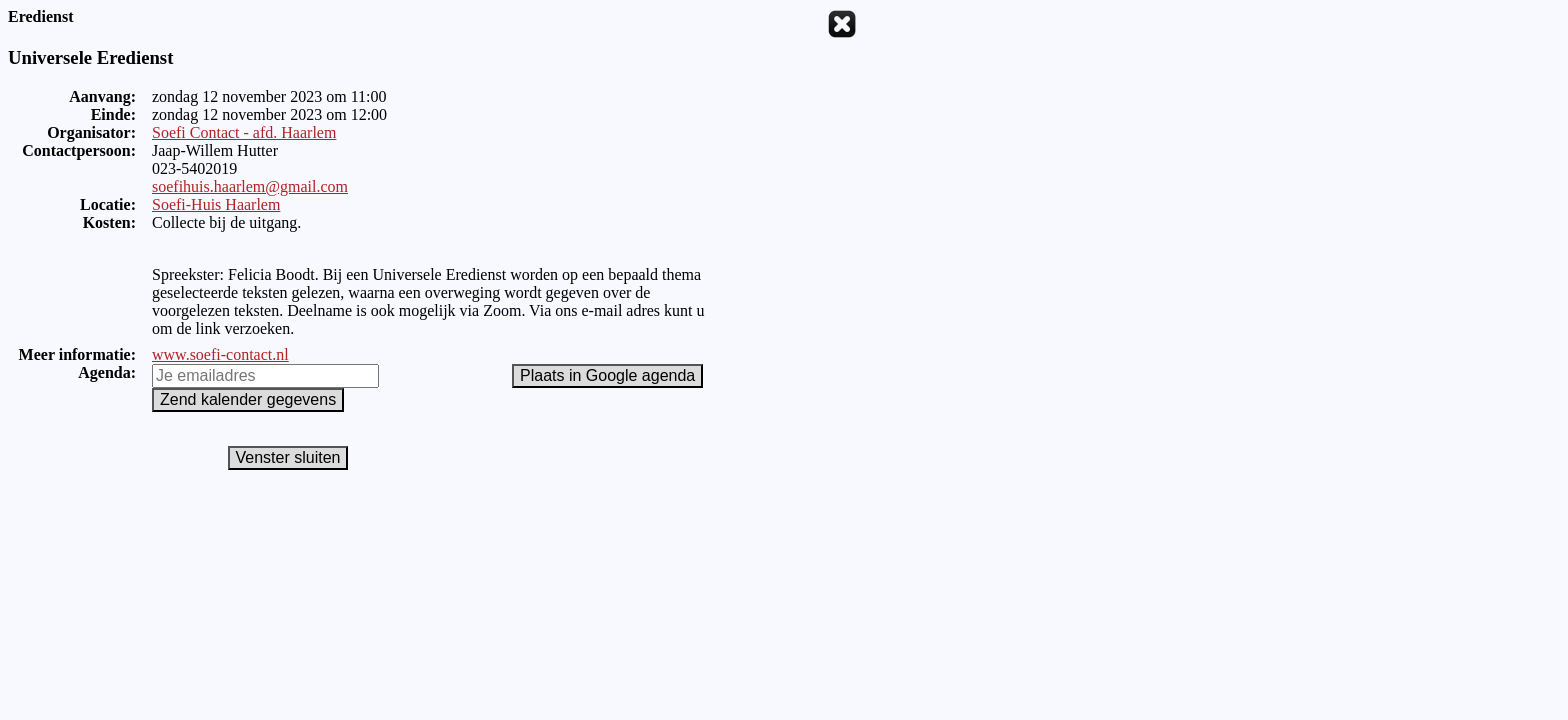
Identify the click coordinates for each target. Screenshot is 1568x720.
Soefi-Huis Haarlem (216, 204)
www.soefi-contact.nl (220, 354)
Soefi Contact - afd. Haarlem (244, 132)
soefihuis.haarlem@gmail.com (250, 186)
